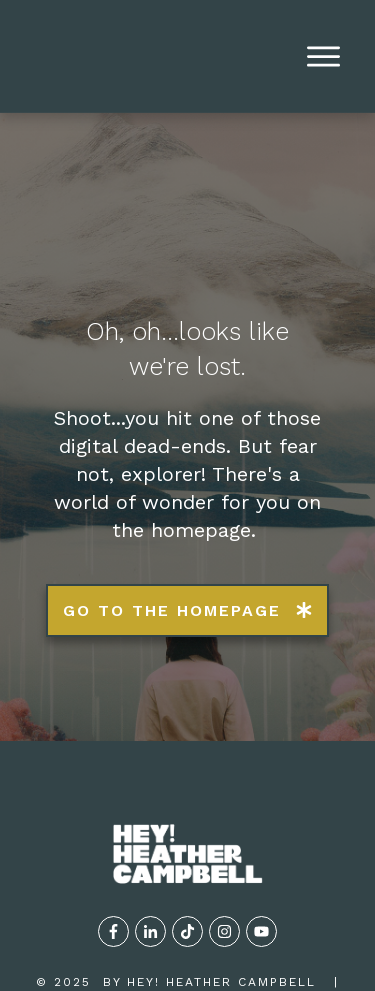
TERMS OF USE (236, 906)
